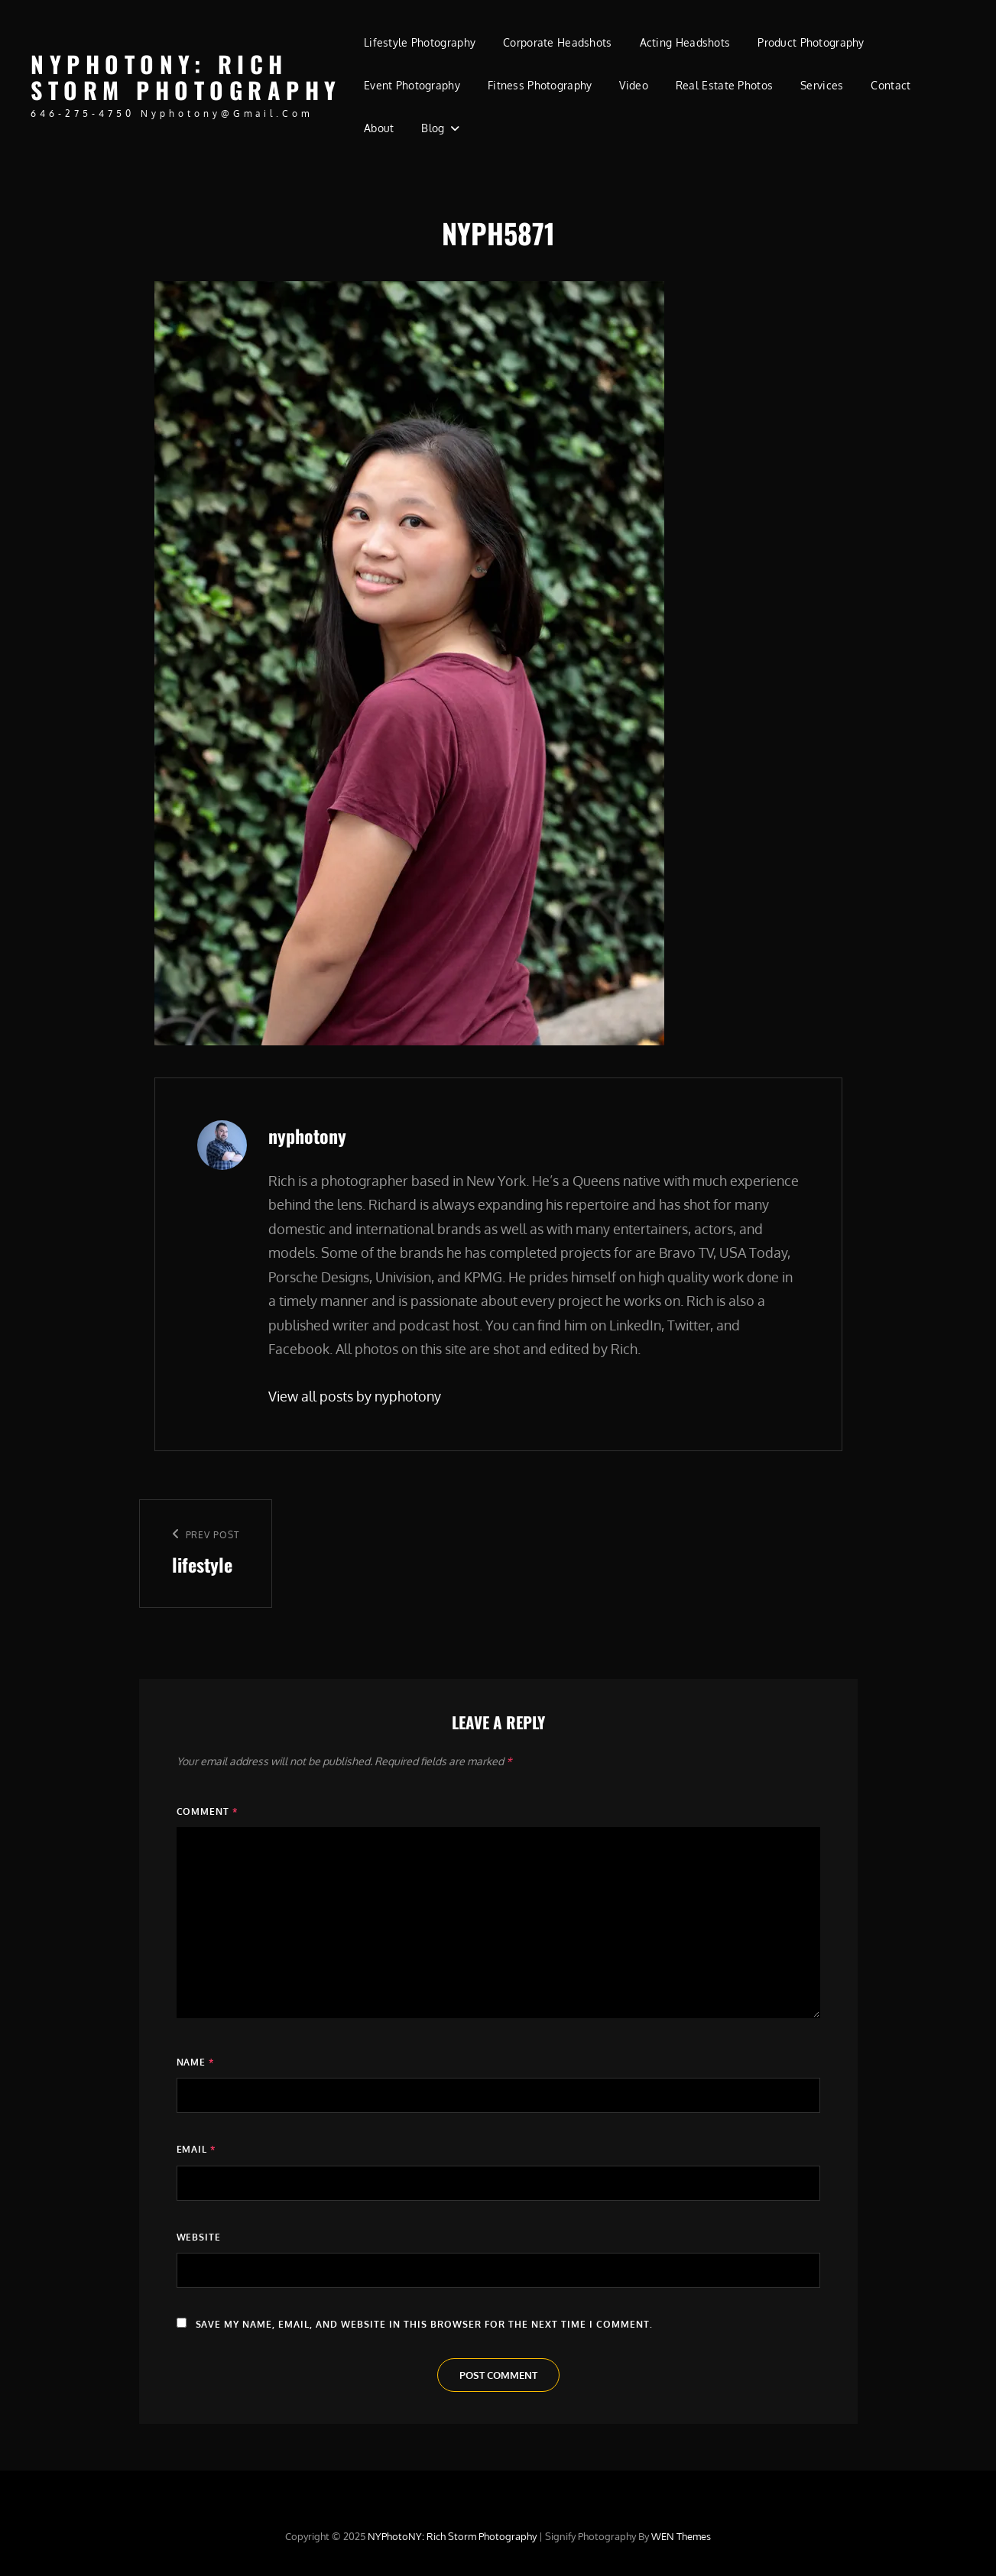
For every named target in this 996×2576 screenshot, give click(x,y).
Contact (890, 85)
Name (196, 2062)
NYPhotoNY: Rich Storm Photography (186, 77)
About (379, 128)
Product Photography (811, 42)
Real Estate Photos (724, 85)
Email (196, 2149)
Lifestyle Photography (419, 42)
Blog (432, 128)
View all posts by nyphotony (354, 1396)
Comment (207, 1811)
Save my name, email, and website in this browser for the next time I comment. (425, 2324)
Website (199, 2237)
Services (821, 85)
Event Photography (412, 85)
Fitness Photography (540, 85)
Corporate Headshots (557, 42)
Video (633, 85)
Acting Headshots (685, 42)
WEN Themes (681, 2536)
